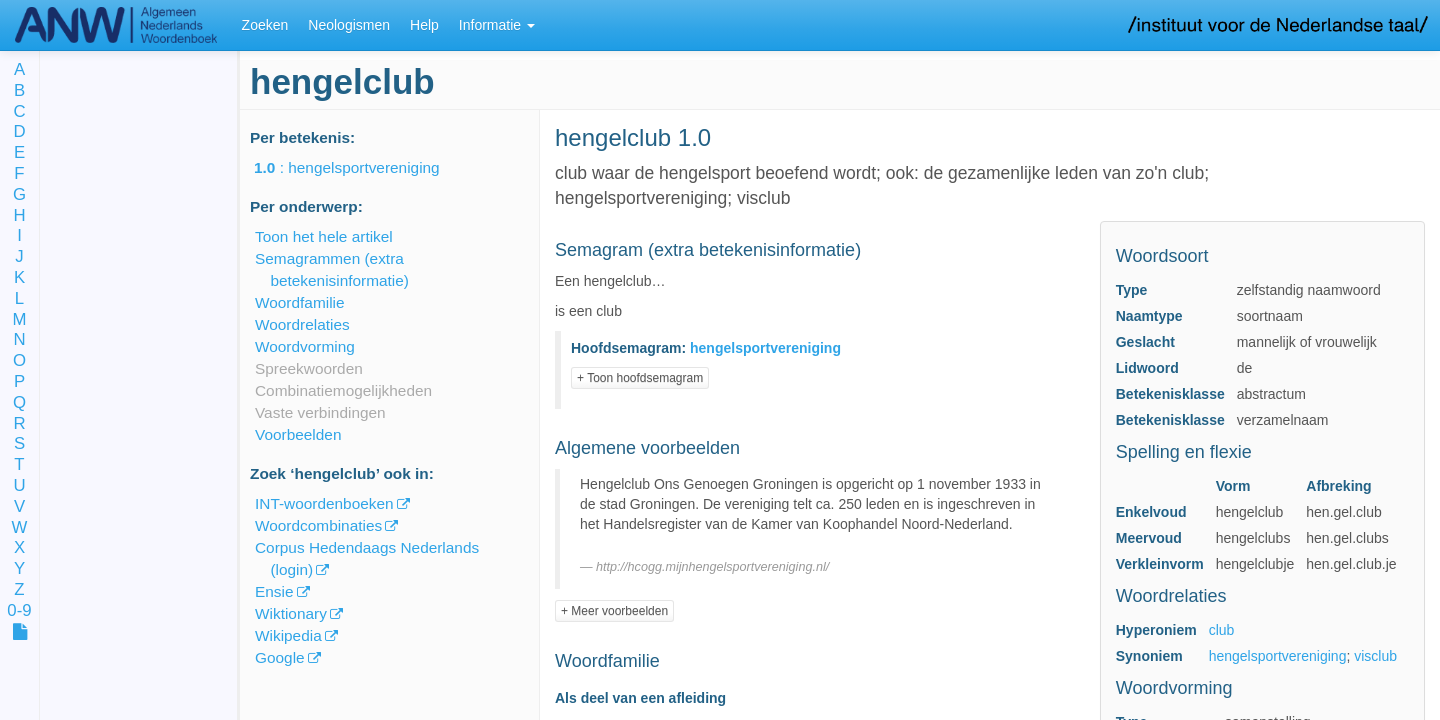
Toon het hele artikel (324, 236)
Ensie (274, 591)
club (1222, 630)
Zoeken (265, 25)
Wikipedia (288, 635)
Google (280, 657)
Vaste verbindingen (320, 412)
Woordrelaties (302, 324)
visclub (1375, 656)
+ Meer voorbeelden (614, 611)
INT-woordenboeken (324, 503)
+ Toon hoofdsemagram (640, 378)
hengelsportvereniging (1278, 656)
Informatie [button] (497, 25)
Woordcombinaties (318, 525)
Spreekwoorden (309, 368)
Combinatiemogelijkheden (343, 390)
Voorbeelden (298, 434)
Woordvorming (305, 346)
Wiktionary (291, 613)
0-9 (19, 611)
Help (424, 25)
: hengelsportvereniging (361, 167)
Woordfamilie (300, 302)
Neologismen (349, 25)
